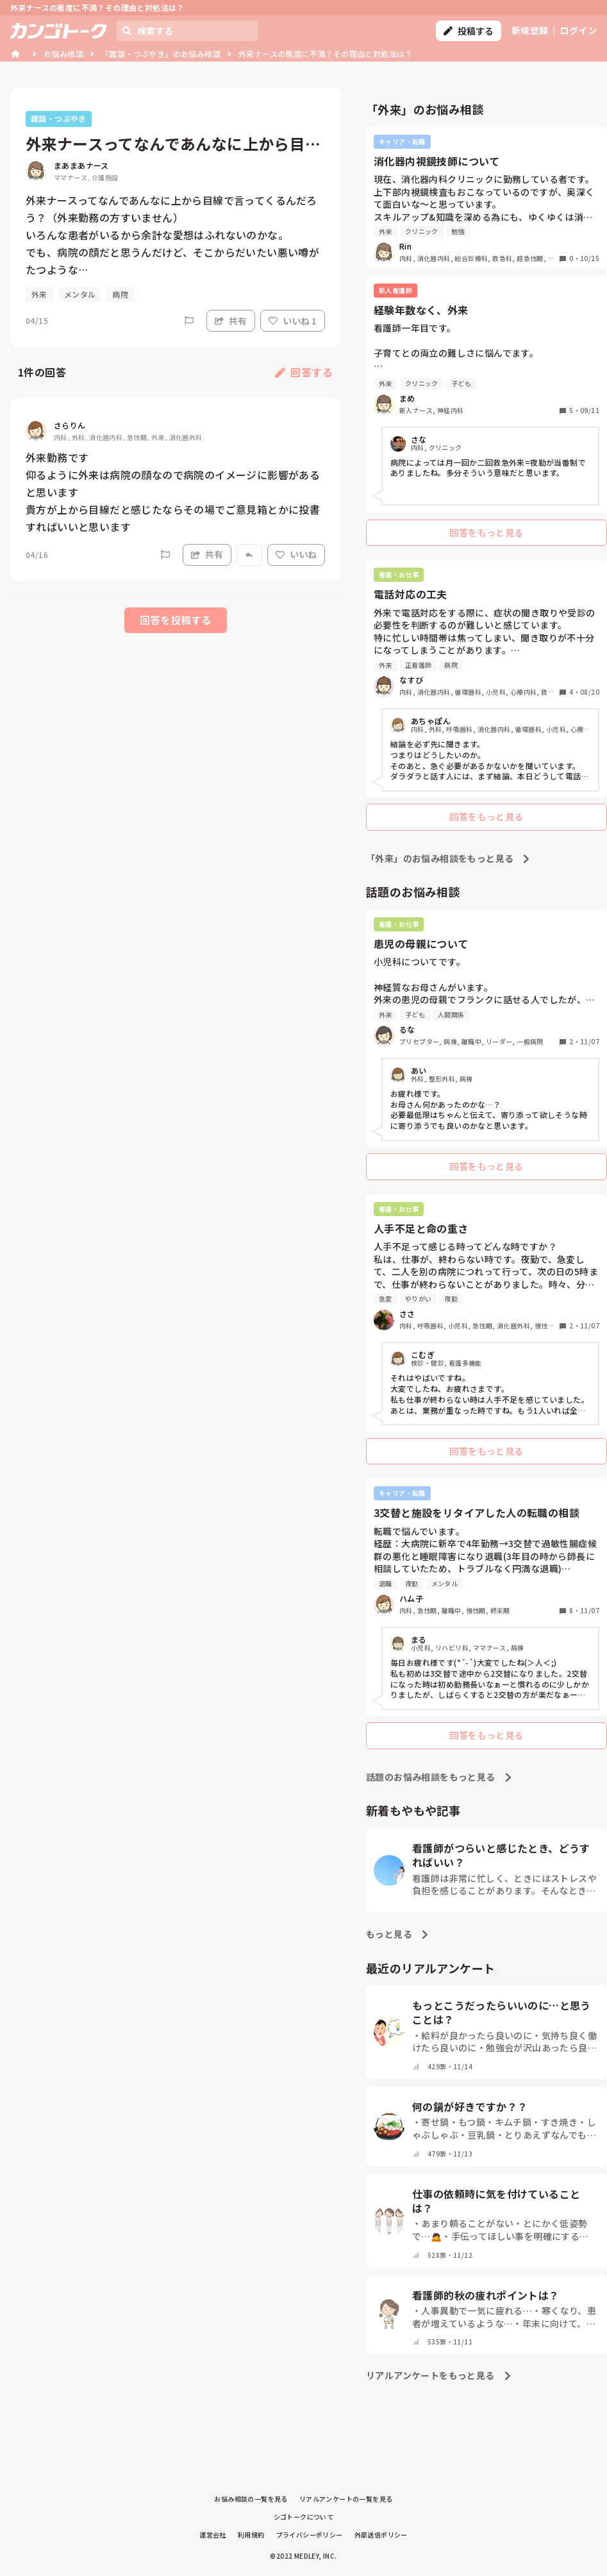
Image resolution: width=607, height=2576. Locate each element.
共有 (231, 320)
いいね (296, 554)
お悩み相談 (63, 53)
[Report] (189, 320)
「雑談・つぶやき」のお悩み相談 (160, 53)
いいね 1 (293, 320)
